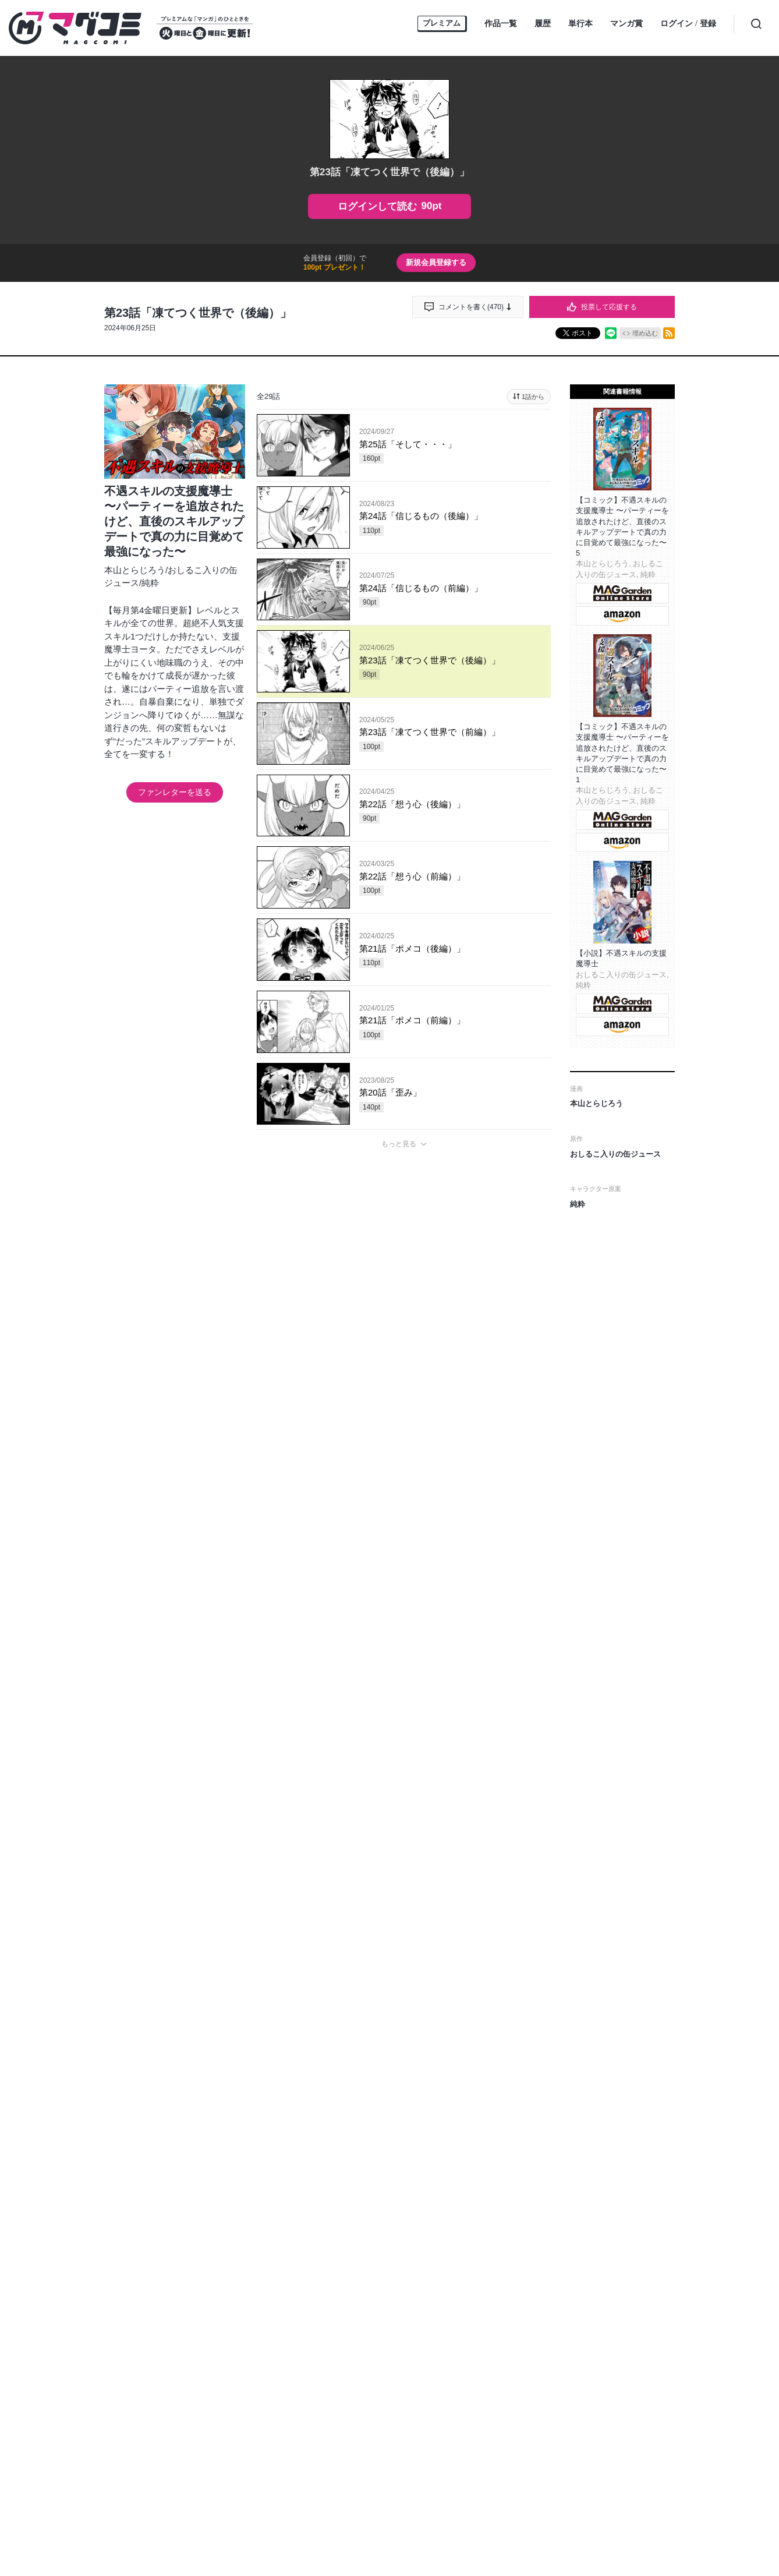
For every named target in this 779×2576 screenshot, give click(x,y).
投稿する (404, 1728)
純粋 (150, 583)
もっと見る (398, 1144)
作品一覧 (500, 23)
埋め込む (645, 333)
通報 (532, 1817)
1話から (533, 396)
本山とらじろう (134, 570)
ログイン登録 (688, 24)
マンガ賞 (626, 23)
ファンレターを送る (174, 792)
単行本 (580, 23)
